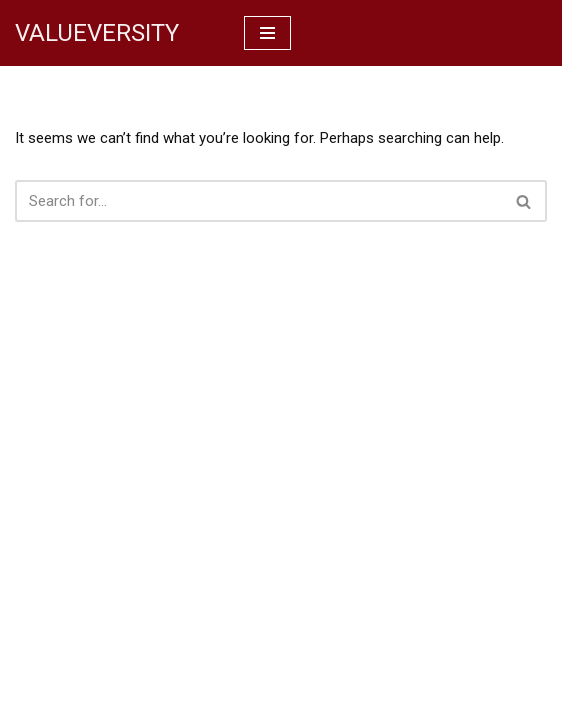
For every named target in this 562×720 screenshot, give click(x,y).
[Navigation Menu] (267, 33)
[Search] (258, 201)
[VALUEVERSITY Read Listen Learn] (97, 33)
